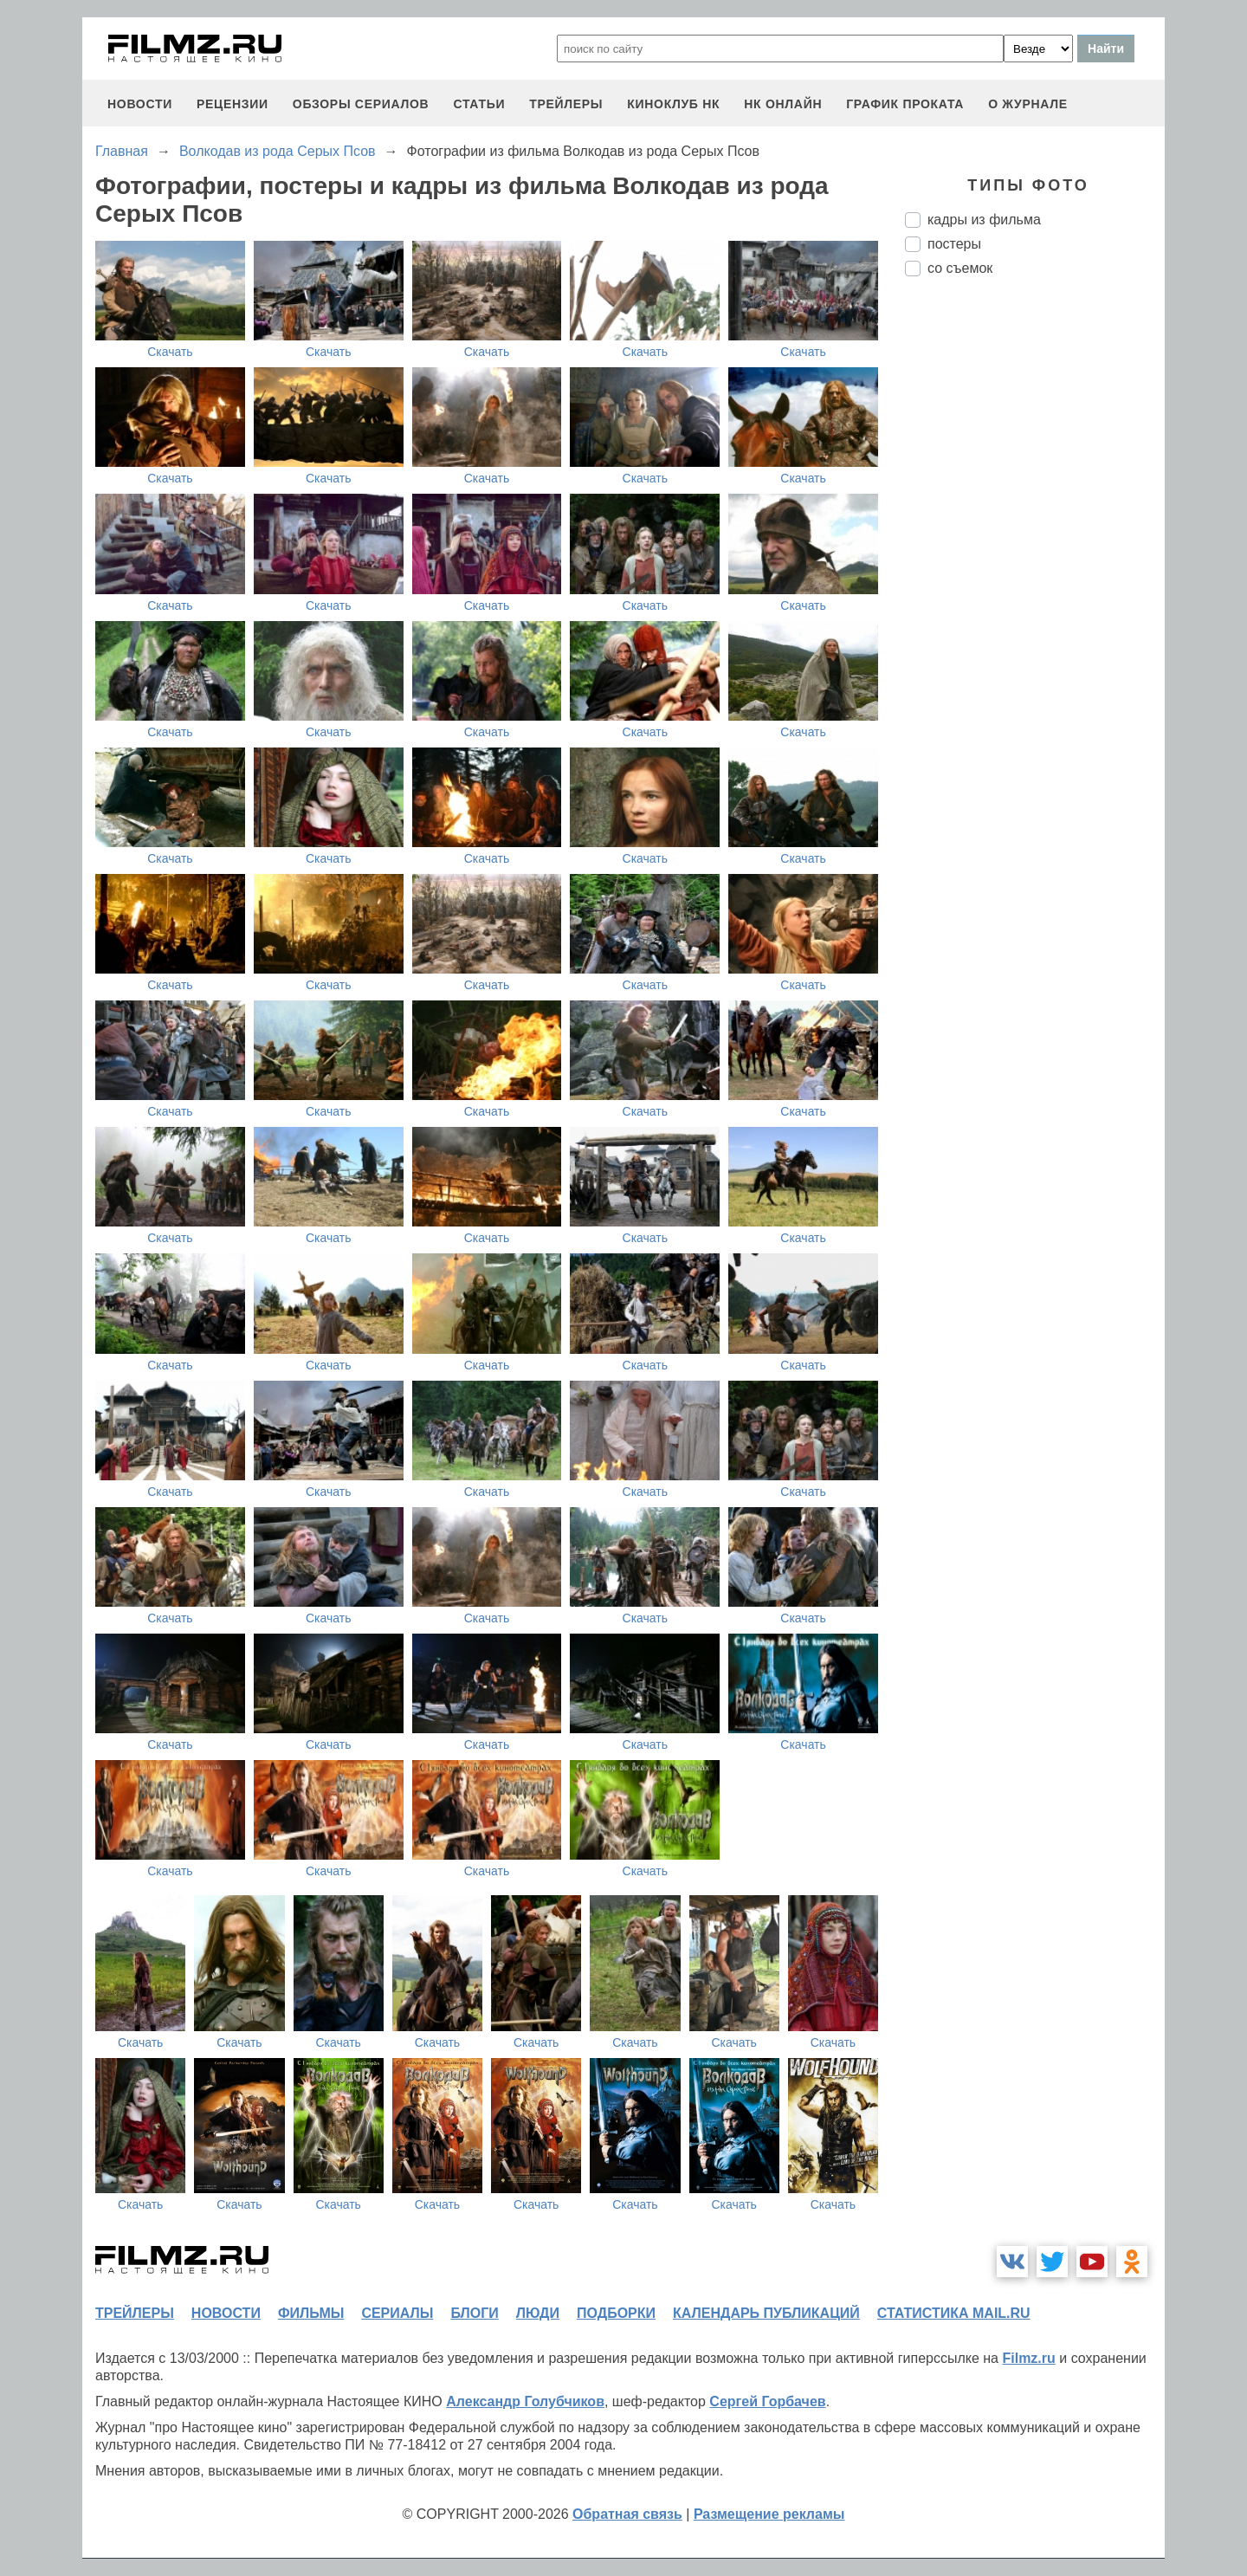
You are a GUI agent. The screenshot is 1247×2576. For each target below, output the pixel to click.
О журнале (1028, 104)
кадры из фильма (984, 219)
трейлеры (566, 104)
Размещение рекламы (769, 2514)
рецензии (232, 104)
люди (537, 2313)
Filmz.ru (1028, 2358)
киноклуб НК (673, 104)
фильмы (311, 2313)
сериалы (397, 2313)
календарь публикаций (766, 2313)
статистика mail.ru (954, 2313)
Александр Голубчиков (525, 2401)
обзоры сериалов (361, 104)
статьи (479, 104)
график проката (905, 104)
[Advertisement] (1035, 579)
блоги (474, 2313)
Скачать (170, 352)
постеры (954, 243)
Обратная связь (627, 2514)
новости (139, 104)
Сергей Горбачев (767, 2401)
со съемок (959, 268)
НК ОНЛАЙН (783, 104)
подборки (616, 2313)
